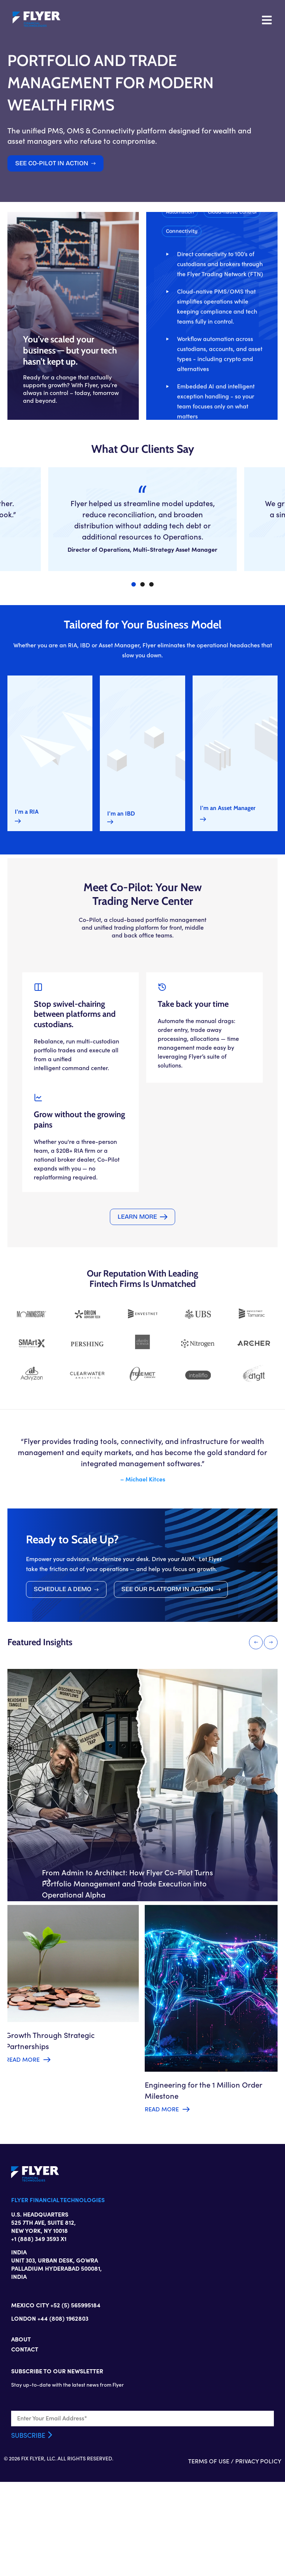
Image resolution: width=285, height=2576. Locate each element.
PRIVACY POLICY (258, 2555)
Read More (23, 2148)
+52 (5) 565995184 (75, 2397)
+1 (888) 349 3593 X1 (38, 2331)
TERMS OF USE (208, 2555)
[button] (227, 406)
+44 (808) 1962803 (62, 2410)
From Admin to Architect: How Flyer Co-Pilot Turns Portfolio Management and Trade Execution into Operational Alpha (127, 1965)
